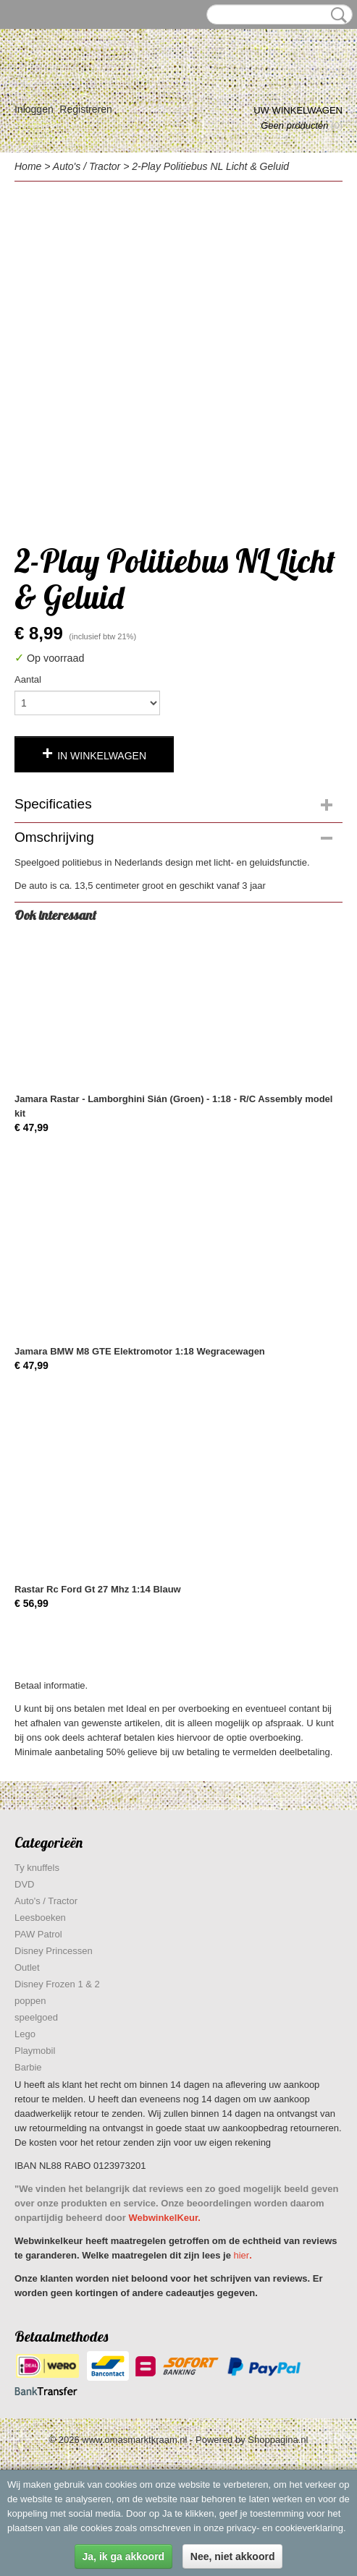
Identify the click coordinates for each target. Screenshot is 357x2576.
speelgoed (36, 2017)
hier (242, 2255)
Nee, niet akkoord (232, 2556)
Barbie (28, 2067)
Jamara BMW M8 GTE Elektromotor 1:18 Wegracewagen (139, 1351)
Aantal (27, 679)
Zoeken (336, 15)
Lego (24, 2034)
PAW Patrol (38, 1934)
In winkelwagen (101, 756)
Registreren (85, 109)
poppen (30, 2000)
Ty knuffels (36, 1867)
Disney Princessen (53, 1950)
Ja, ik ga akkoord (124, 2556)
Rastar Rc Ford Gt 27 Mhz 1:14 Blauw (97, 1589)
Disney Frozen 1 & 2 (57, 1984)
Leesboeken (40, 1917)
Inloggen (34, 109)
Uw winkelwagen (298, 110)
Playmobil (34, 2050)
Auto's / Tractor (86, 166)
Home (27, 166)
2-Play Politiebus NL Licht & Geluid (210, 166)
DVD (24, 1884)
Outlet (27, 1967)
